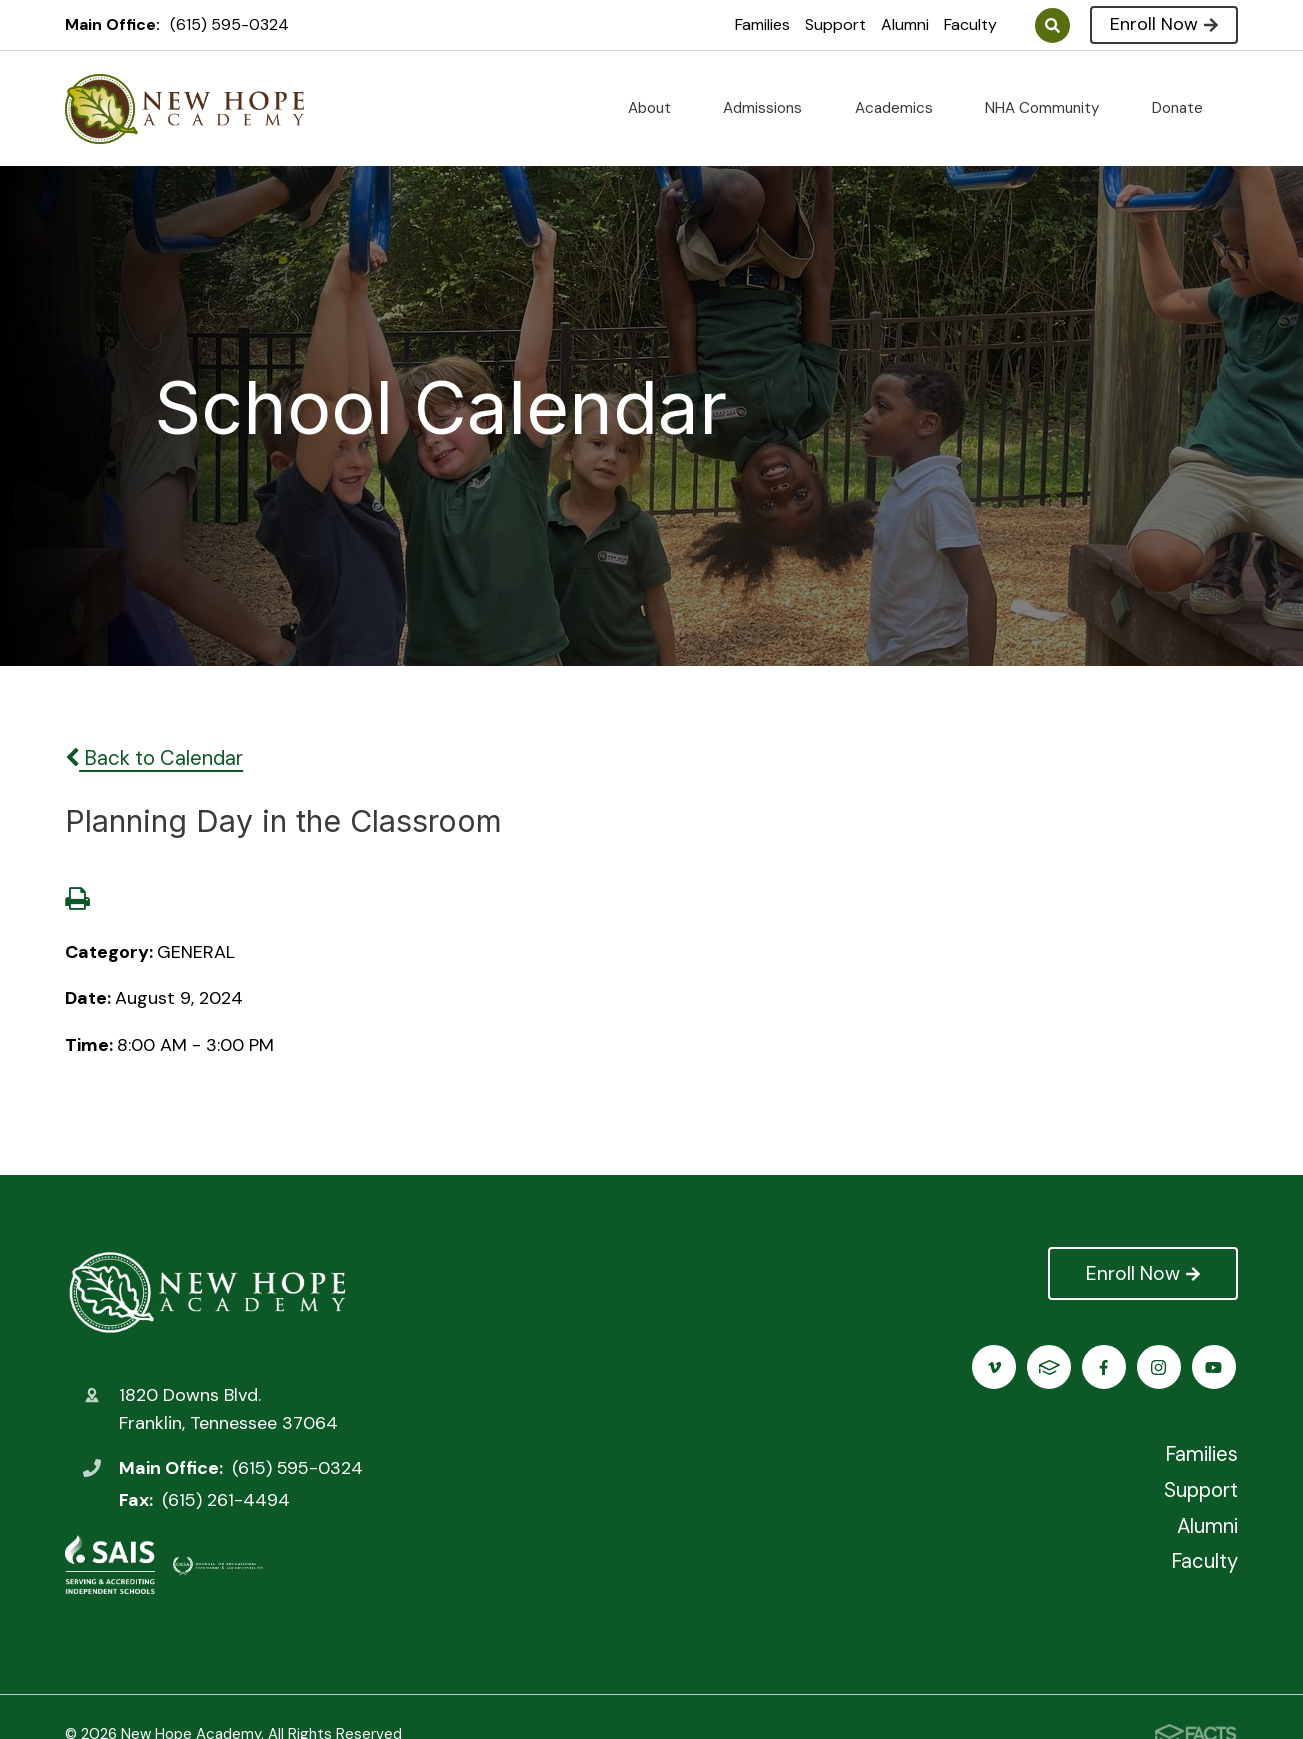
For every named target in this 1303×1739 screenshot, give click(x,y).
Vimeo (1160, 1367)
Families (762, 24)
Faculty (970, 24)
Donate (1185, 108)
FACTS (1215, 1367)
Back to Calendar (154, 758)
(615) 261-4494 (226, 1500)
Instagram (1051, 1367)
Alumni (905, 24)
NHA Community (1050, 108)
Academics (902, 108)
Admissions (770, 108)
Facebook (996, 1367)
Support (835, 24)
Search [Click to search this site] (1052, 25)
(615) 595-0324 (229, 24)
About (657, 108)
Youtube (1106, 1367)
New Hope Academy (207, 1292)
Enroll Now (1163, 24)
